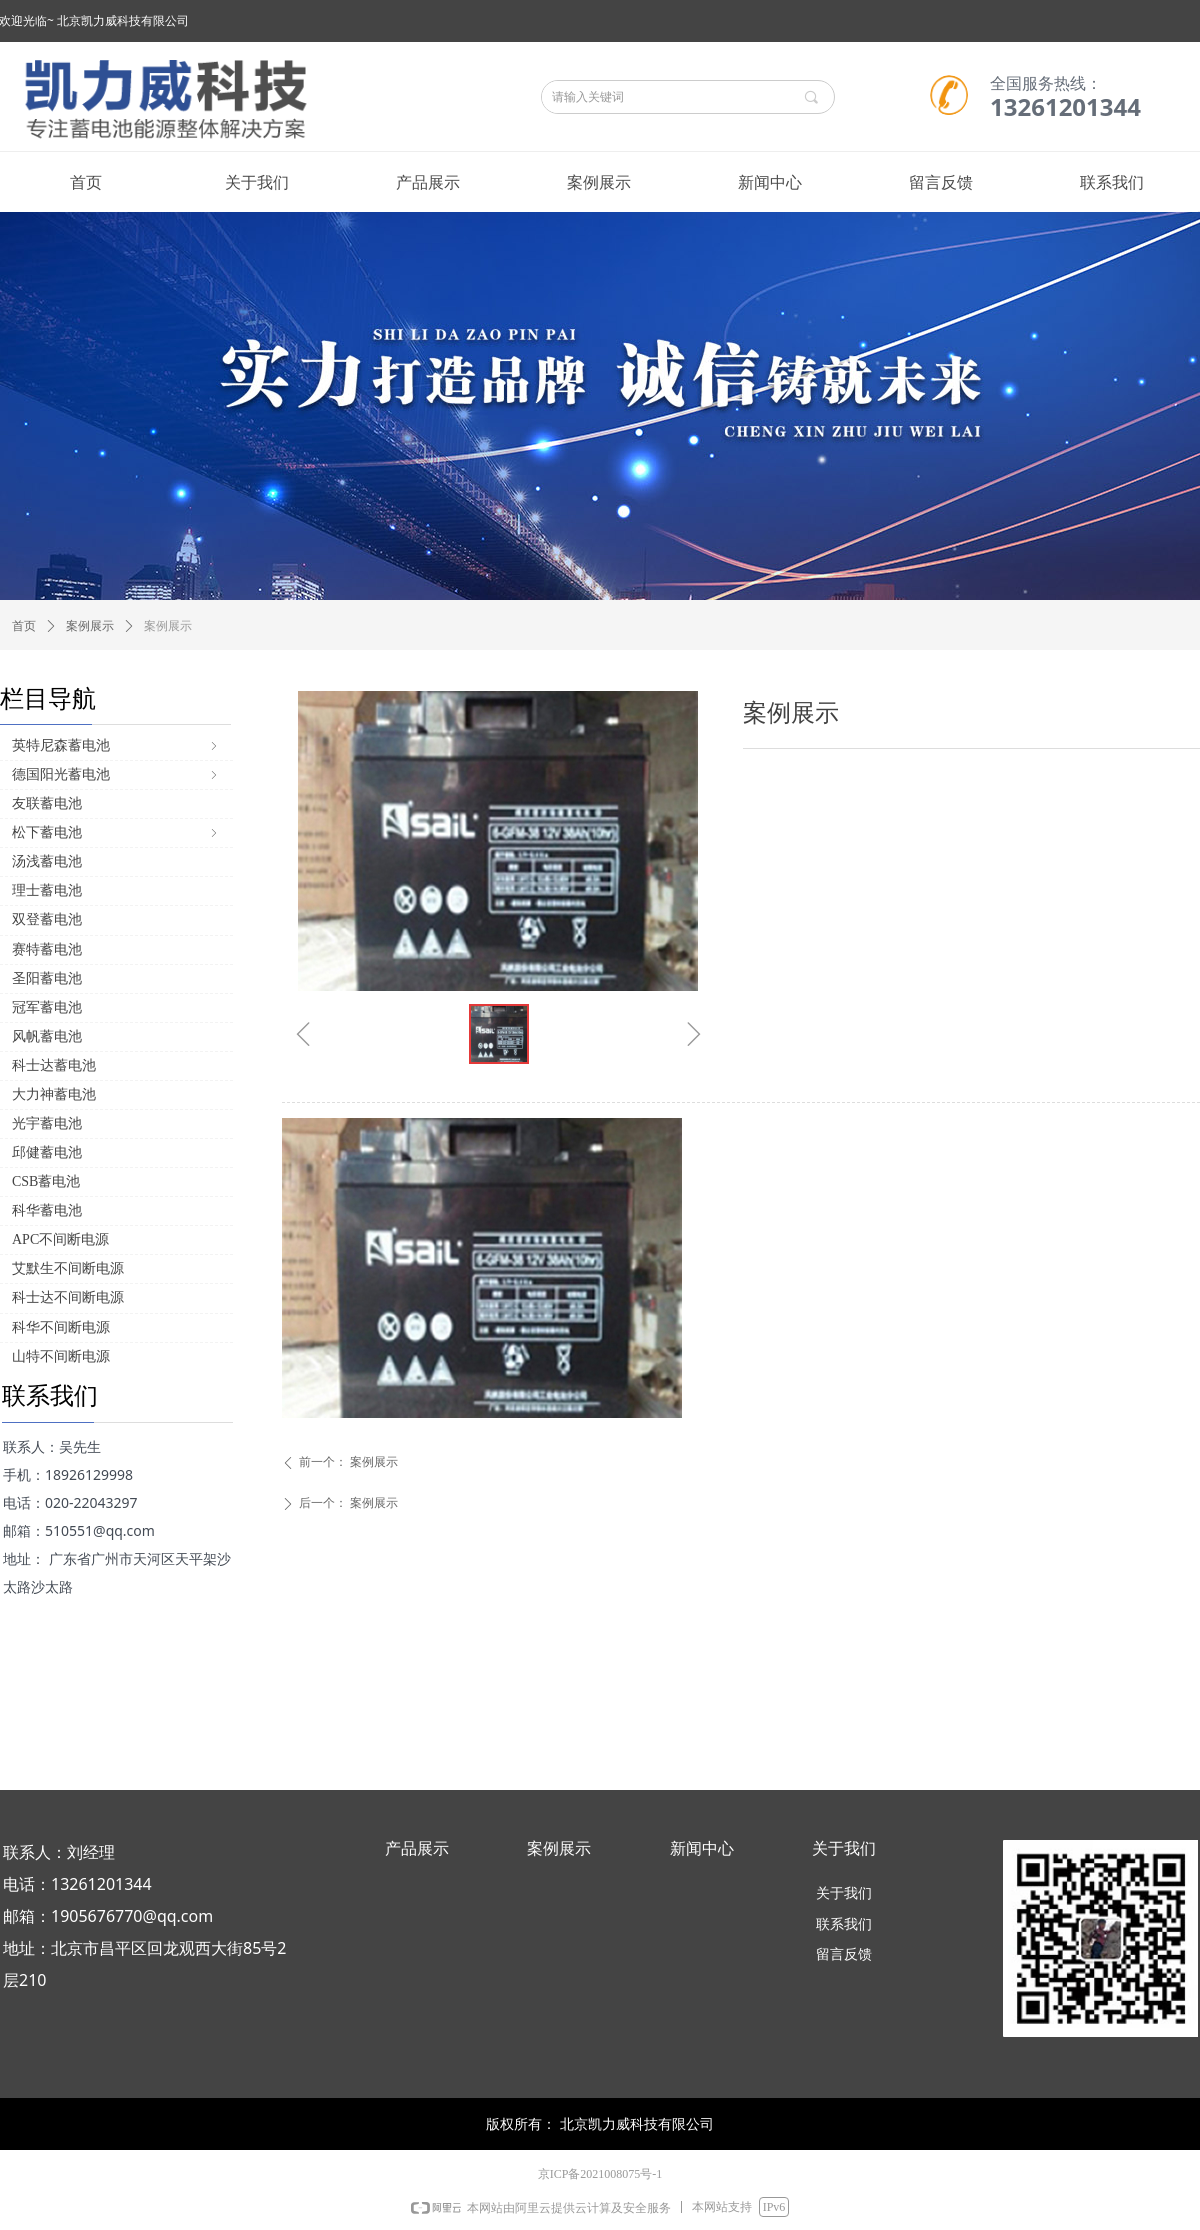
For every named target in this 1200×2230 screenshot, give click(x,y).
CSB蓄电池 (46, 1181)
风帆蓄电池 (47, 1036)
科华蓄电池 (47, 1210)
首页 (24, 626)
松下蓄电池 (116, 832)
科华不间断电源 (61, 1327)
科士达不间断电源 (68, 1297)
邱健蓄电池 (47, 1152)
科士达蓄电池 (54, 1065)
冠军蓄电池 (47, 1007)
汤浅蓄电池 (47, 861)
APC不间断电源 (60, 1239)
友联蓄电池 (47, 803)
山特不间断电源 (61, 1356)
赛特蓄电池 (47, 949)
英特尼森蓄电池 (116, 745)
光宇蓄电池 (47, 1123)
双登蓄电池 (47, 919)
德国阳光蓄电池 (116, 774)
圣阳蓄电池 (47, 978)
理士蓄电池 (47, 890)
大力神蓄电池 (54, 1094)
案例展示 (90, 626)
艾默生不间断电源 (68, 1268)
